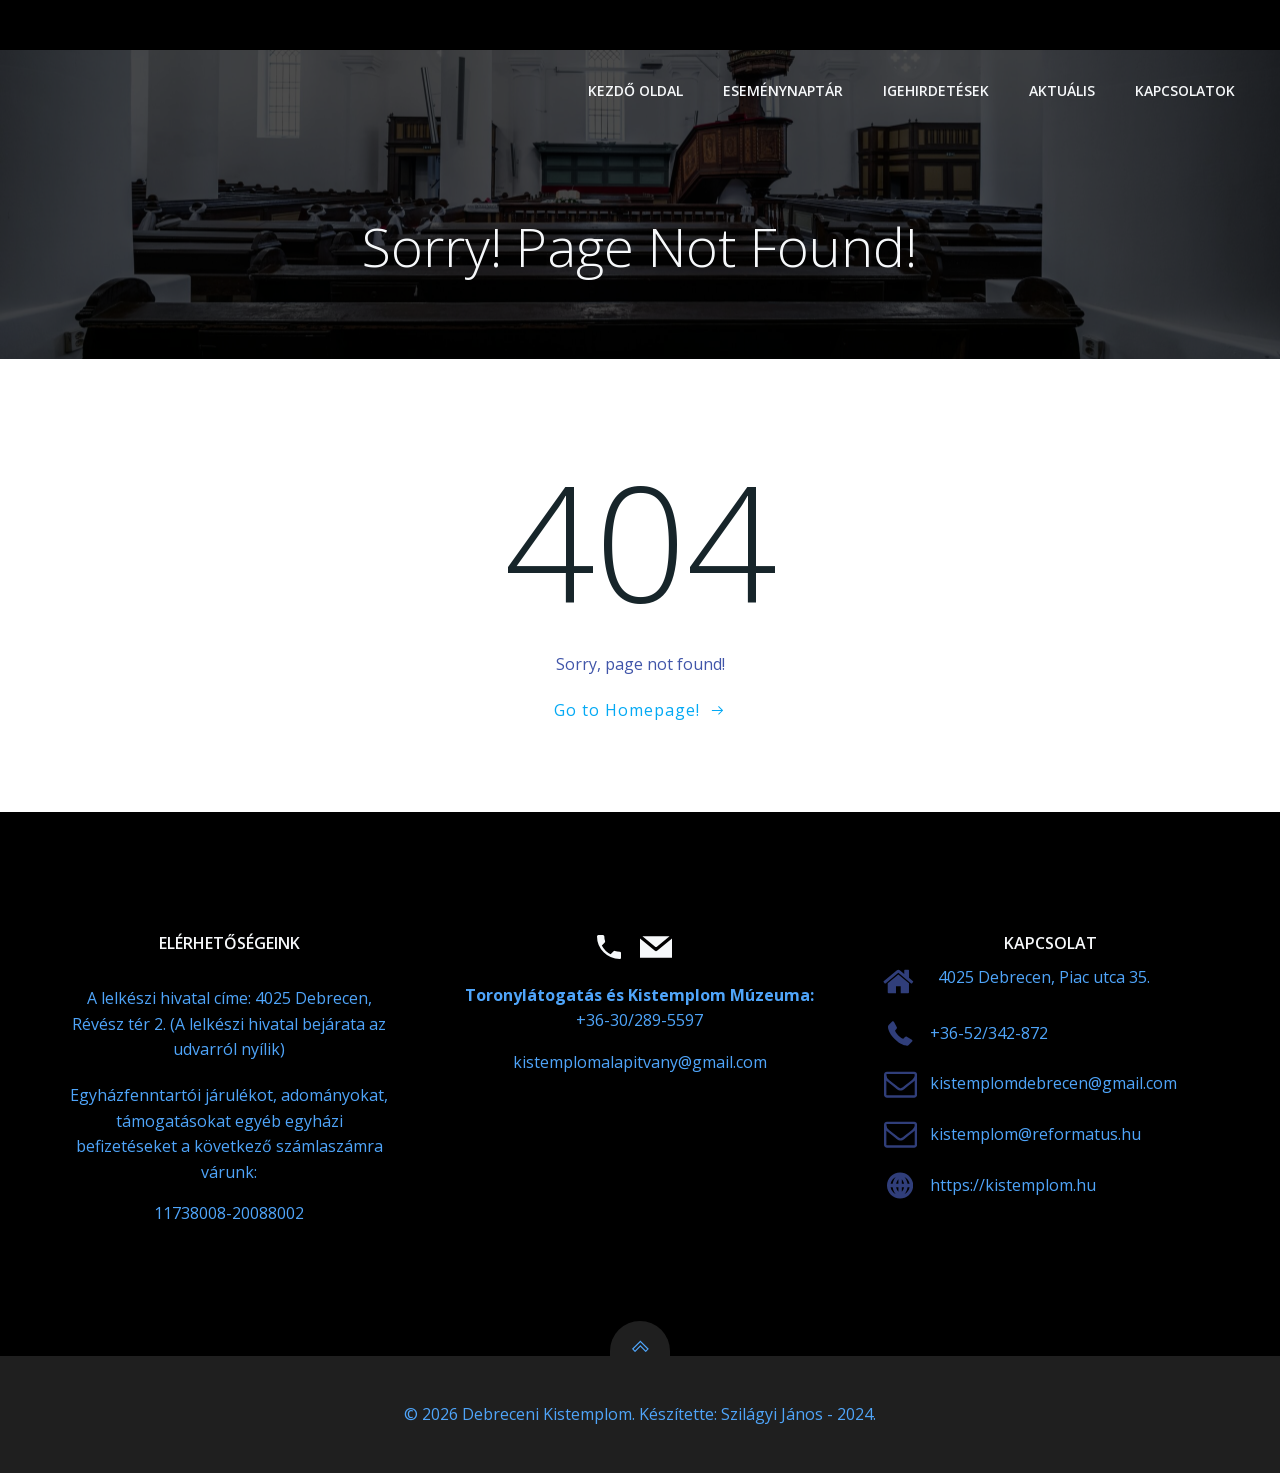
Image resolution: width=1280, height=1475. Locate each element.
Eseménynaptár (784, 90)
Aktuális (1063, 90)
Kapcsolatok (1186, 90)
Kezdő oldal (636, 90)
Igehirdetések (937, 90)
